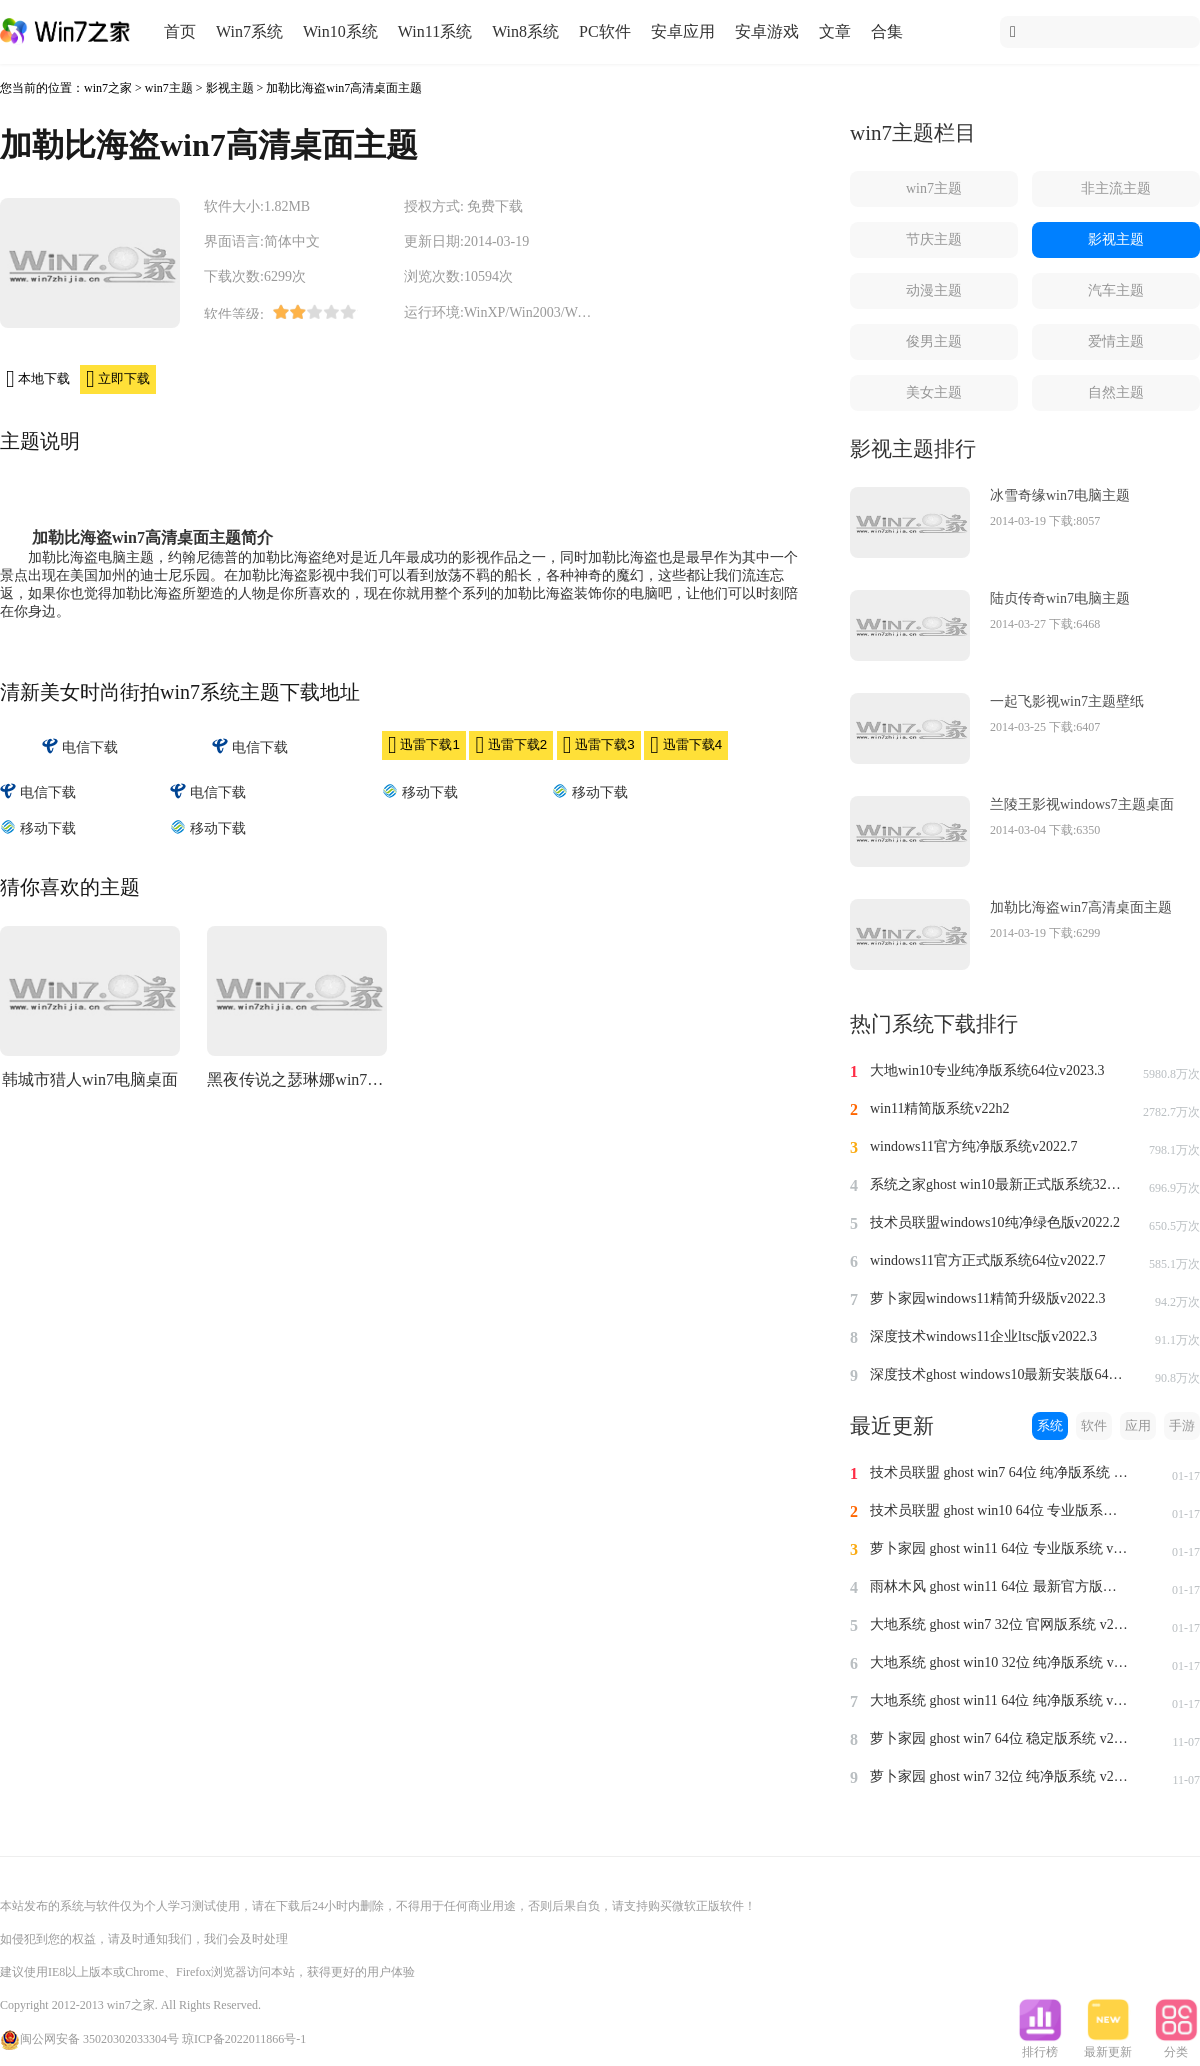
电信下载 (80, 746)
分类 (1176, 2046)
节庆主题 (934, 239)
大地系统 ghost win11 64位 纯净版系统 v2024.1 (1000, 1700)
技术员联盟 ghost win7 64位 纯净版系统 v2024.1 (1000, 1472)
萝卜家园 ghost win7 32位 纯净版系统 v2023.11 (1000, 1776)
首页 (180, 31)
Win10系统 (340, 31)
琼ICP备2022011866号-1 (244, 2039)
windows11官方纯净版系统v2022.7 (974, 1146)
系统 (1050, 1425)
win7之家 (108, 88)
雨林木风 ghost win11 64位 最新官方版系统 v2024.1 (1000, 1586)
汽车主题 (1116, 290)
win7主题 (169, 88)
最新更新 (1108, 2046)
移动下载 (420, 791)
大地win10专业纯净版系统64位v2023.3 (987, 1070)
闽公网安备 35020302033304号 (89, 2039)
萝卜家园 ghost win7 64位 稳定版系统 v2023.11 (1000, 1738)
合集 (887, 31)
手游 (1182, 1425)
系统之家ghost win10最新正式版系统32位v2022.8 (1000, 1184)
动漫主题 (934, 290)
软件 (1094, 1425)
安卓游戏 (767, 31)
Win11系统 (435, 31)
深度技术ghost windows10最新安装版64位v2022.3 (1000, 1374)
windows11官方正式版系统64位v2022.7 (988, 1260)
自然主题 (1116, 392)
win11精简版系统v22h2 (939, 1108)
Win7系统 (249, 31)
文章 (835, 31)
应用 (1138, 1425)
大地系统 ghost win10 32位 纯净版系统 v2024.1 (1000, 1662)
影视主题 (230, 88)
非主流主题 (1116, 188)
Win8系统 (525, 31)
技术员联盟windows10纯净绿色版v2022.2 (995, 1222)
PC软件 (605, 31)
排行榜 (1040, 2046)
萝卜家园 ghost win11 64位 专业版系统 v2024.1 (1000, 1548)
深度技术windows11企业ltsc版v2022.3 (983, 1336)
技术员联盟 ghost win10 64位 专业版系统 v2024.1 (1000, 1510)
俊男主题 (934, 341)
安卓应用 (683, 31)
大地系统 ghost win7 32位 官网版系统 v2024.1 (1000, 1624)
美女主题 (934, 392)
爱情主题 (1116, 341)
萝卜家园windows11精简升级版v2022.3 (988, 1298)
